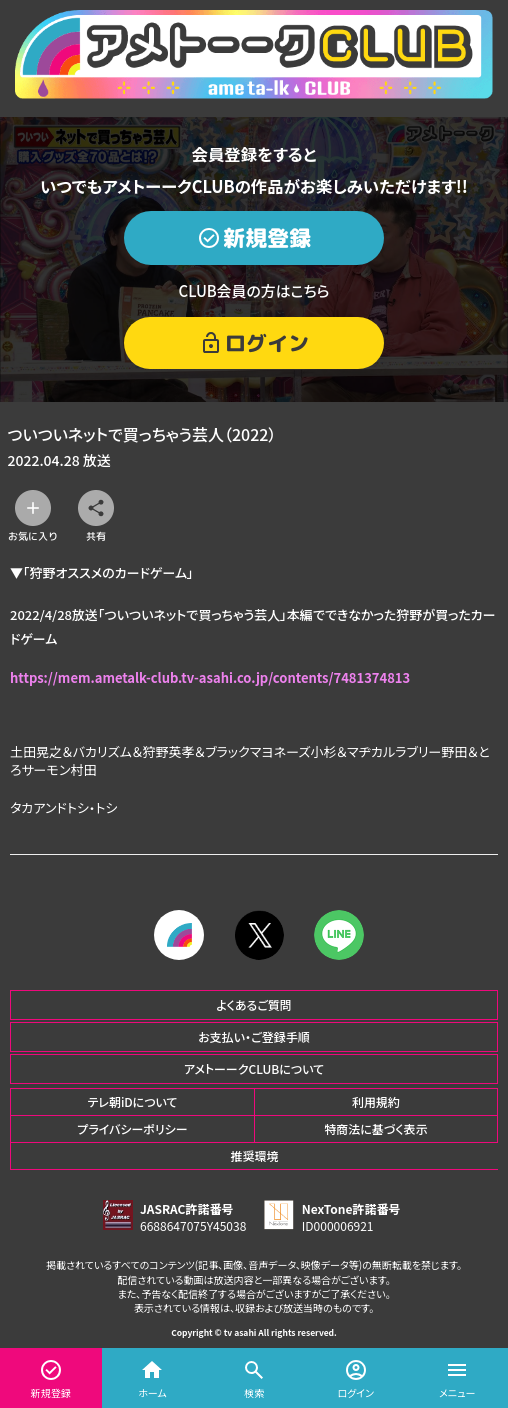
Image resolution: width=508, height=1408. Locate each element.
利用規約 (376, 1101)
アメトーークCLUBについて (254, 1068)
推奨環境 (254, 1155)
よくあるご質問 (254, 1004)
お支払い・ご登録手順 (253, 1036)
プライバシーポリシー (132, 1128)
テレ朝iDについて (132, 1101)
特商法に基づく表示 (375, 1128)
